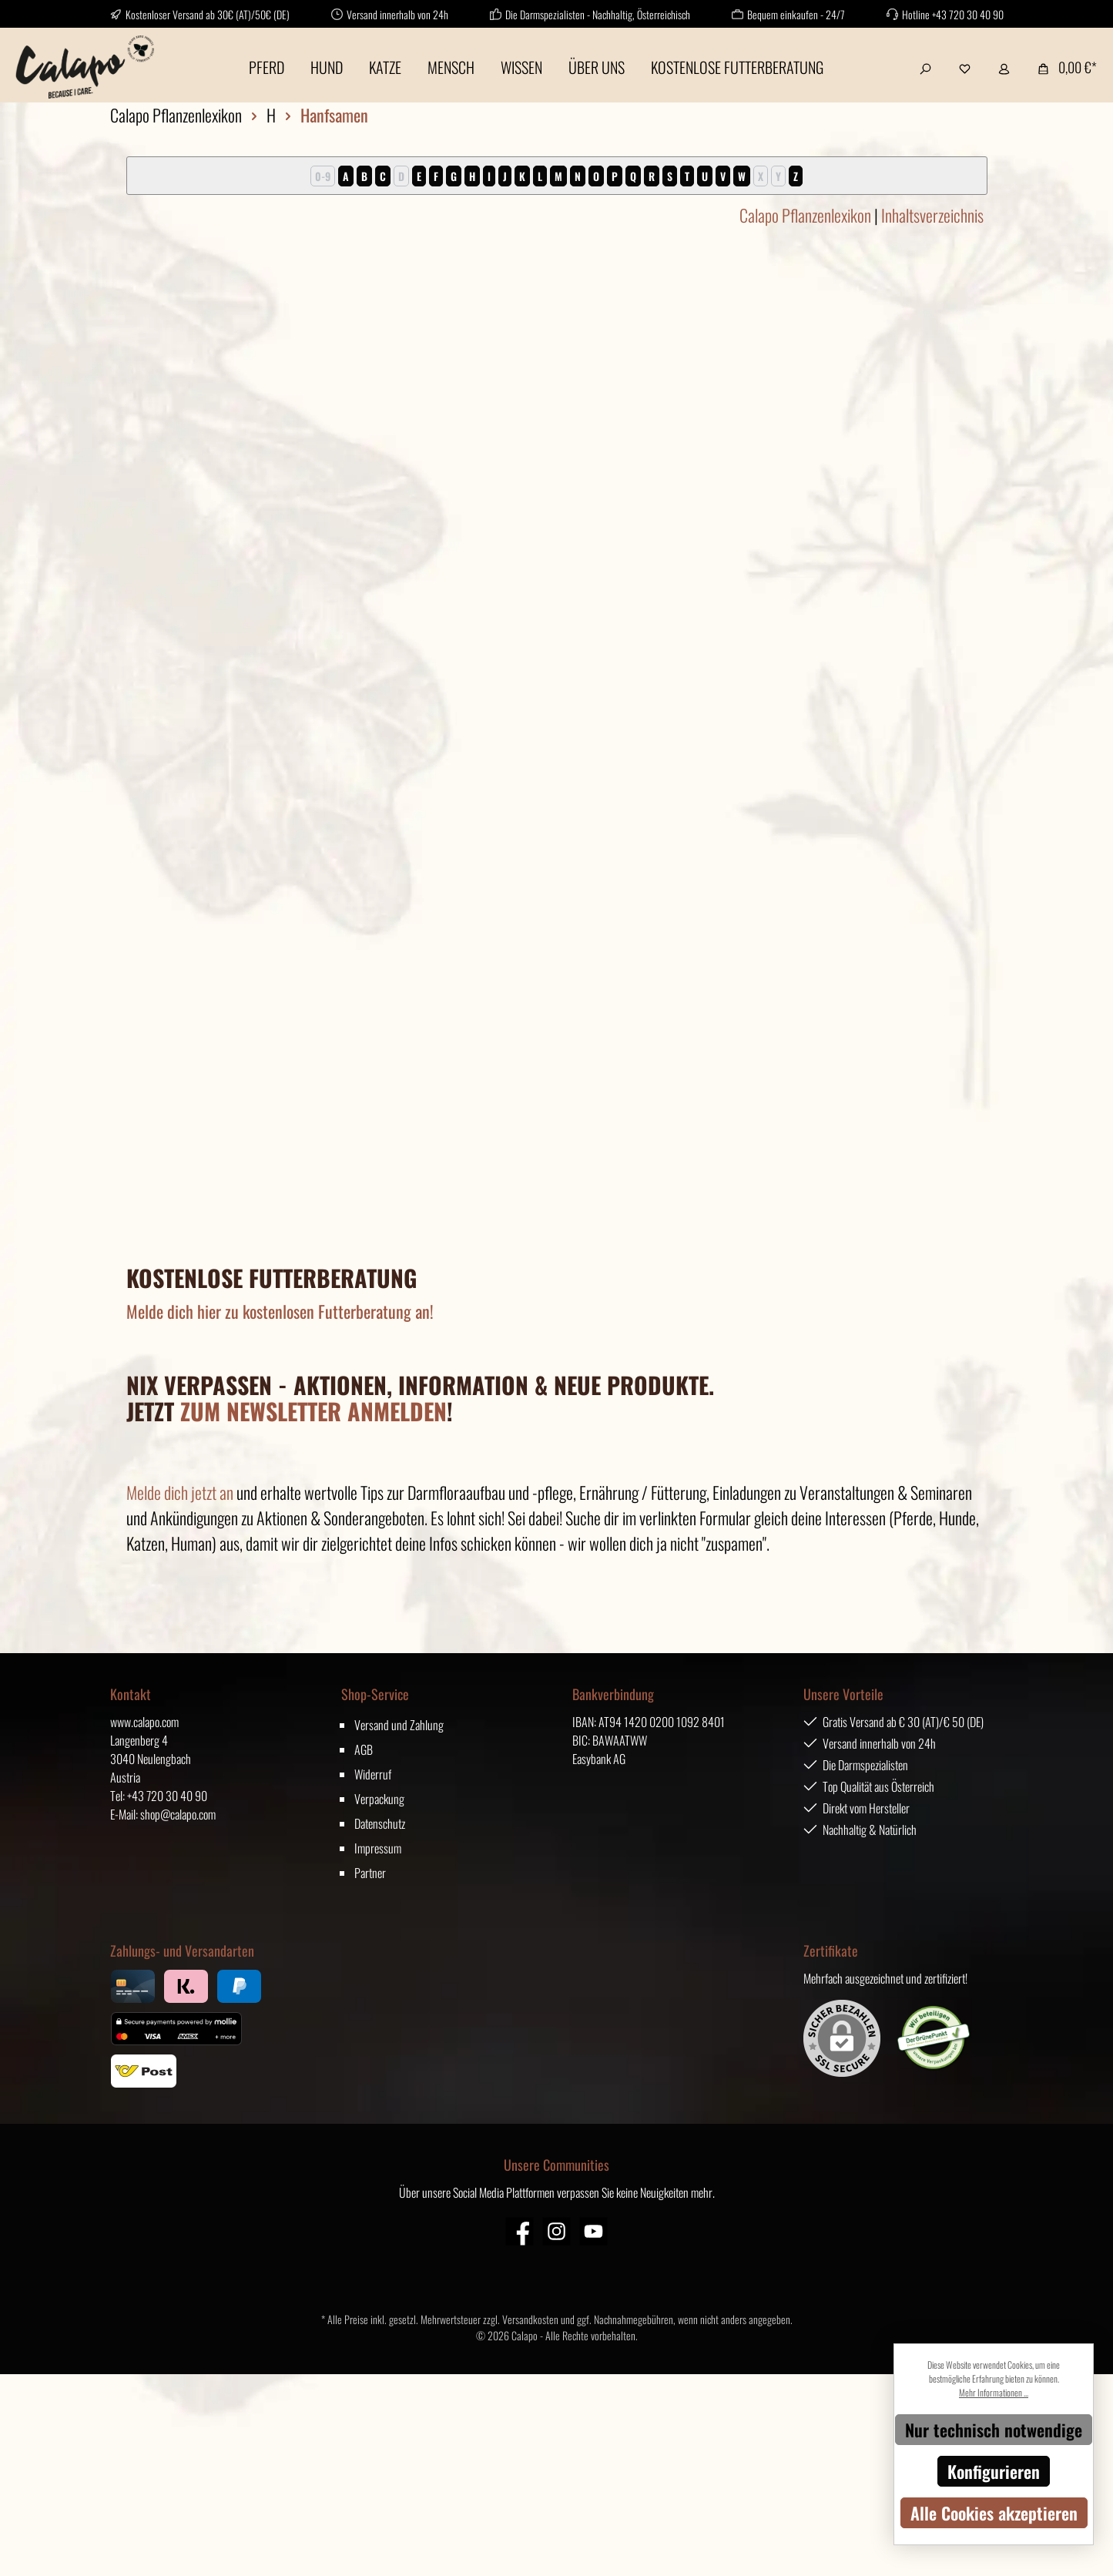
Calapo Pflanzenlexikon (805, 215)
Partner (370, 1872)
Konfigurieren (993, 2471)
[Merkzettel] (965, 67)
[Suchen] (925, 67)
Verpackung (379, 1798)
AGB (363, 1749)
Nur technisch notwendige (993, 2429)
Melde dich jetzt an (179, 1492)
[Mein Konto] (1004, 67)
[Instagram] (556, 2231)
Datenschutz (379, 1823)
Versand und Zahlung (399, 1725)
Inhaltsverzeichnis (932, 215)
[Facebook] (519, 2231)
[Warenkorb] (1063, 67)
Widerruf (372, 1774)
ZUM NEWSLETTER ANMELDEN (313, 1411)
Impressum (377, 1848)
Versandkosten (530, 2319)
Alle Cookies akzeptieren (994, 2513)
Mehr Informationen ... (993, 2392)
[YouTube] (593, 2231)
